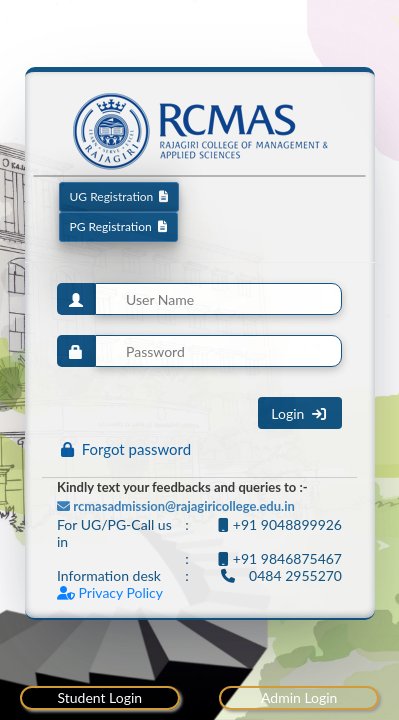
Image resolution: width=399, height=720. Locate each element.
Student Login (99, 697)
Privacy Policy (110, 592)
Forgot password (126, 449)
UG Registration (119, 196)
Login (300, 413)
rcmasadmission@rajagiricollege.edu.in (176, 506)
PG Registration (118, 226)
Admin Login (299, 697)
